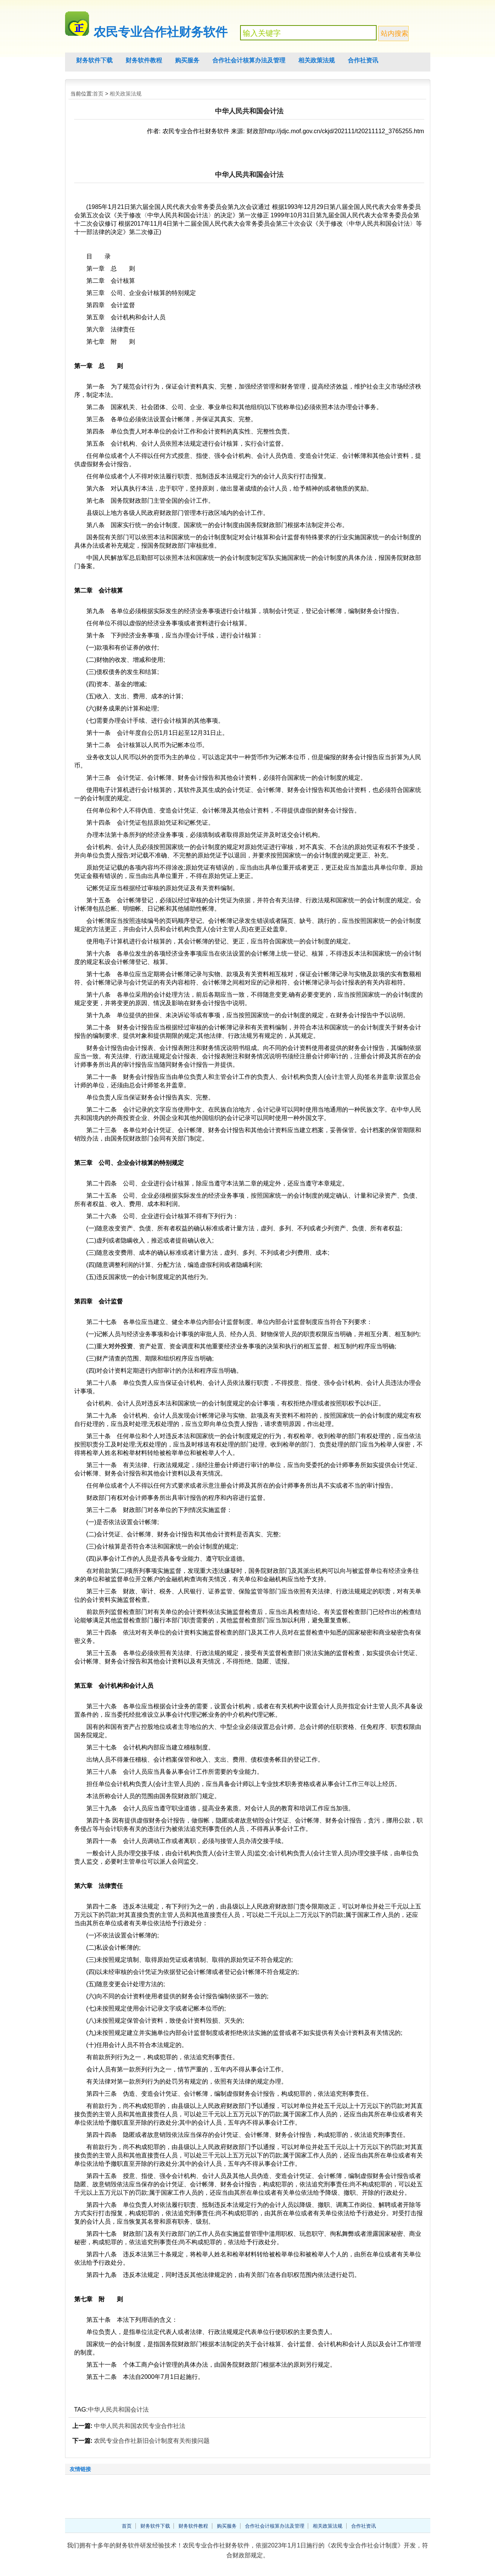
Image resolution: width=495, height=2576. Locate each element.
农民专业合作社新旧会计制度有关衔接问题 (152, 2440)
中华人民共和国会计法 (118, 2409)
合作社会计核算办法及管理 (248, 60)
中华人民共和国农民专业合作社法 (139, 2426)
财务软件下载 (94, 60)
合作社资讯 (363, 60)
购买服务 (187, 60)
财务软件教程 (144, 60)
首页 (98, 94)
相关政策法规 (316, 60)
